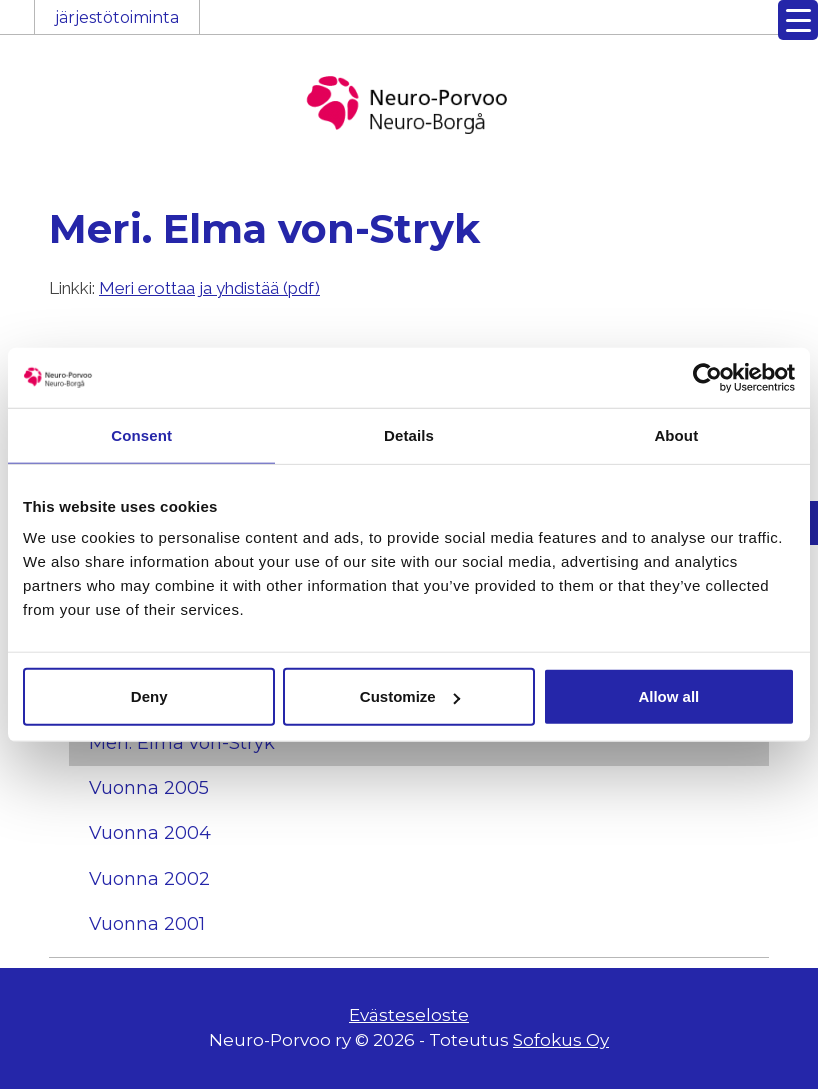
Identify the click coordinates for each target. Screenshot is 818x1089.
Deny (149, 696)
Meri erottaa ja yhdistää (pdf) (209, 288)
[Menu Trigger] (798, 20)
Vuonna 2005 (149, 788)
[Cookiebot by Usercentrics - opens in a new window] (707, 377)
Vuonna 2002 (149, 879)
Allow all (668, 696)
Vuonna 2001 (147, 924)
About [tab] (676, 434)
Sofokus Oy (561, 1040)
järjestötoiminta (117, 17)
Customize (410, 696)
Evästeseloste (409, 1015)
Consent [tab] (141, 434)
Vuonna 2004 (150, 833)
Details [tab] (409, 434)
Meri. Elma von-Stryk (182, 743)
